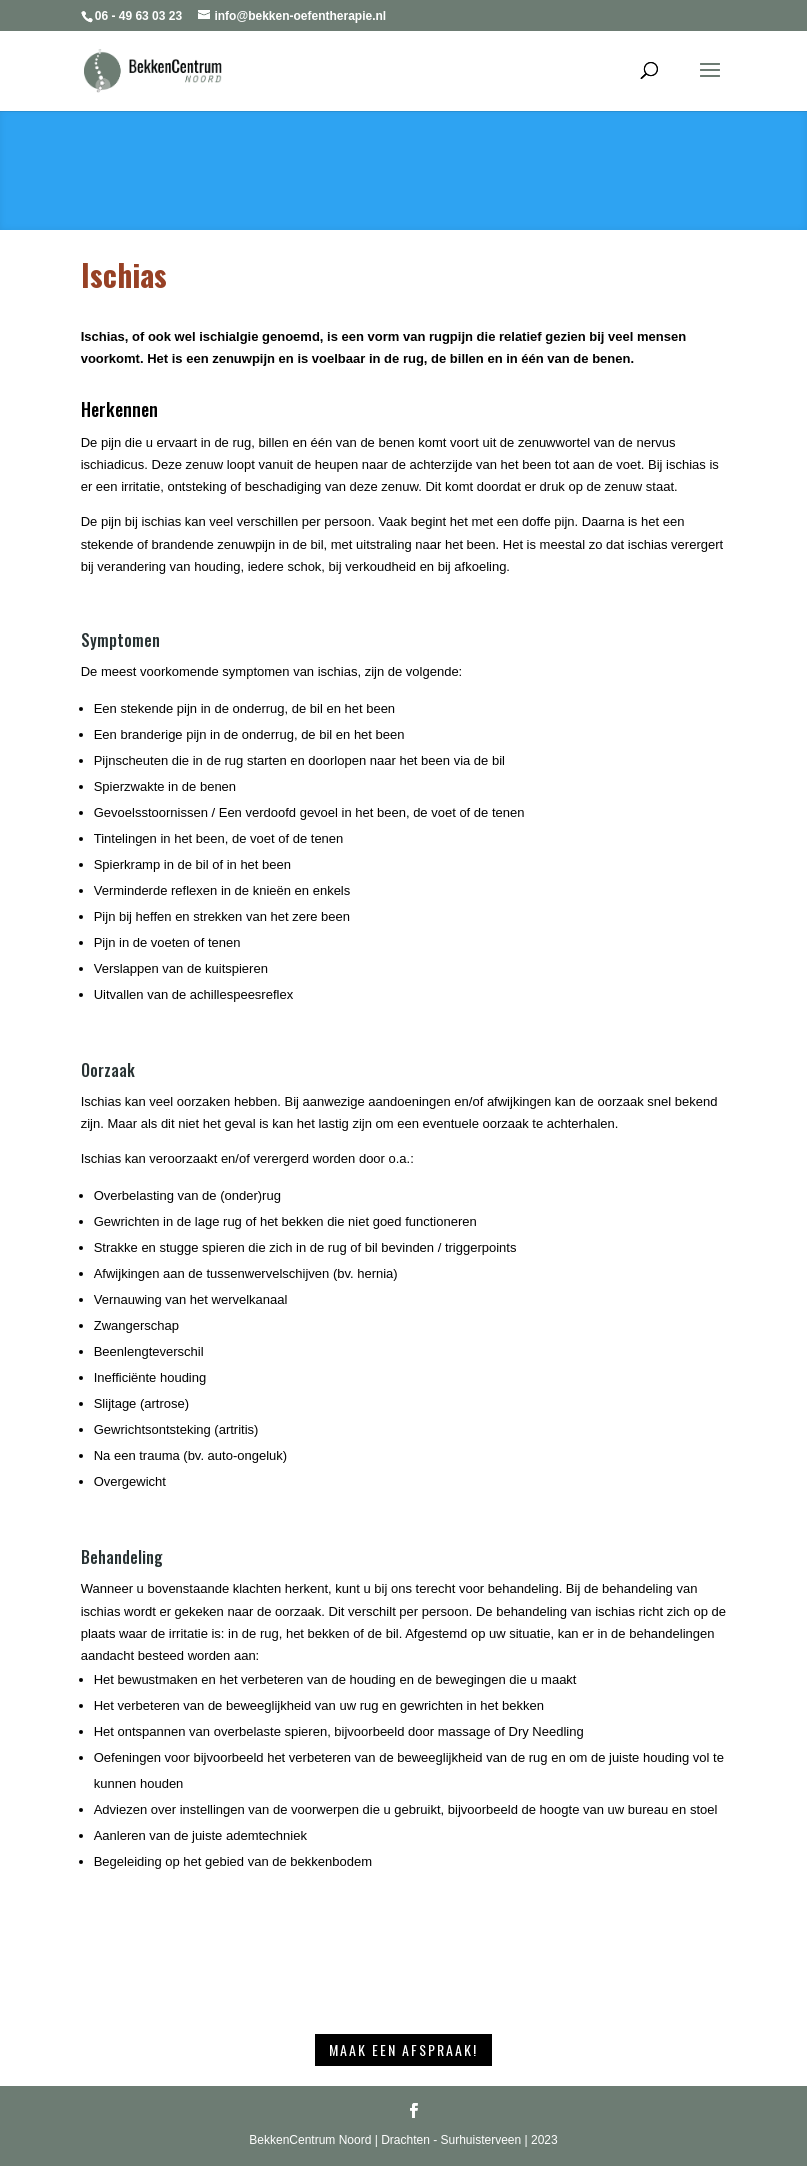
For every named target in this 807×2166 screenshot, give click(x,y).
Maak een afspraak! (403, 2049)
